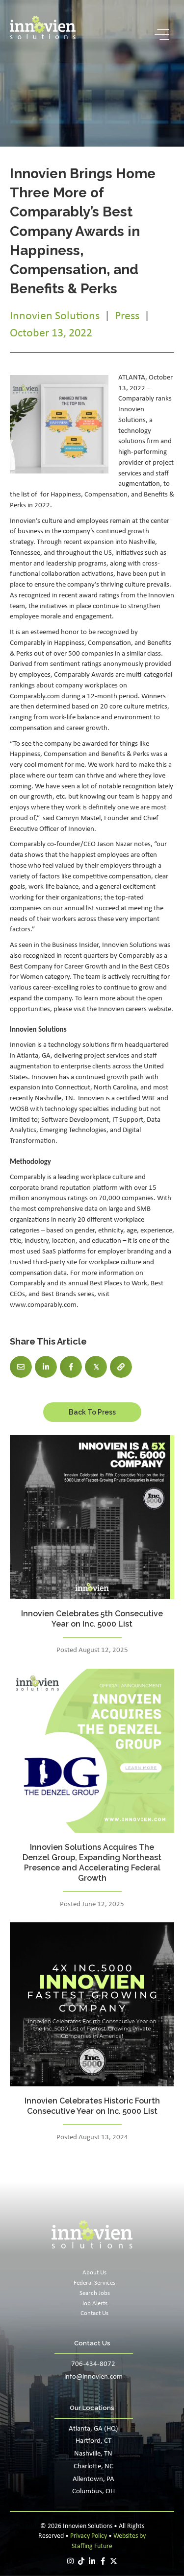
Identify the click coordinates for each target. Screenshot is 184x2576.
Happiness (66, 494)
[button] (159, 35)
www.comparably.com (43, 1305)
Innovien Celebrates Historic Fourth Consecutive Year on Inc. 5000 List (92, 2106)
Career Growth (85, 966)
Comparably (28, 1177)
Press (127, 316)
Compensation (106, 494)
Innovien (111, 1009)
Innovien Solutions (55, 316)
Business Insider (75, 945)
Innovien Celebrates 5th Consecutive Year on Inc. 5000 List (92, 1619)
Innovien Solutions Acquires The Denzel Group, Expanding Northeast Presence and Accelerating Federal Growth (92, 1862)
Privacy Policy (88, 2536)
